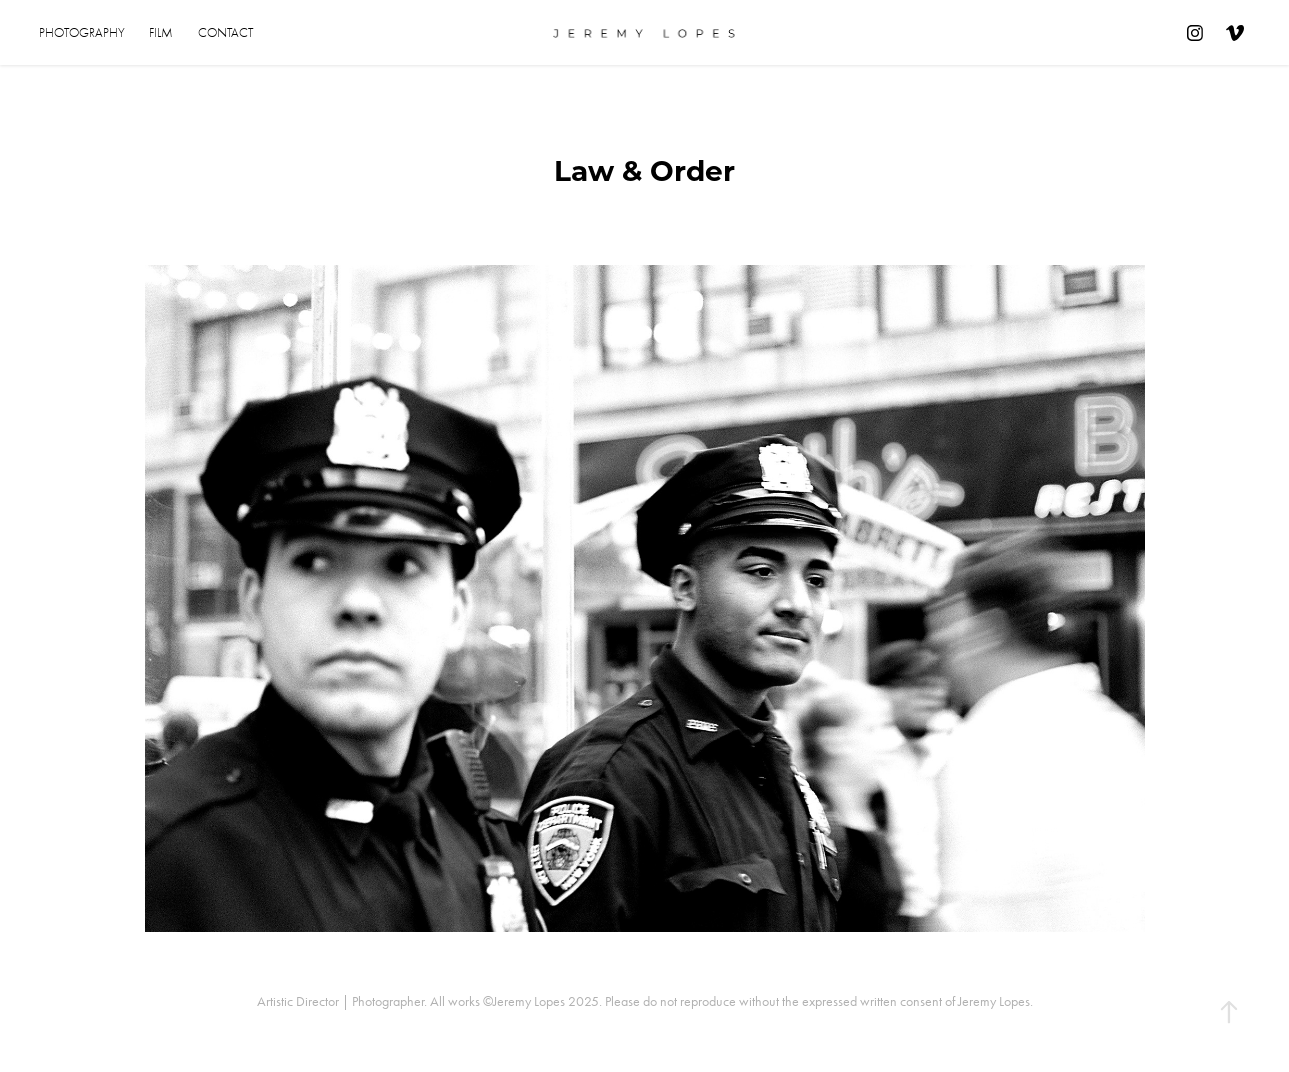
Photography (82, 32)
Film (161, 32)
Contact (225, 32)
